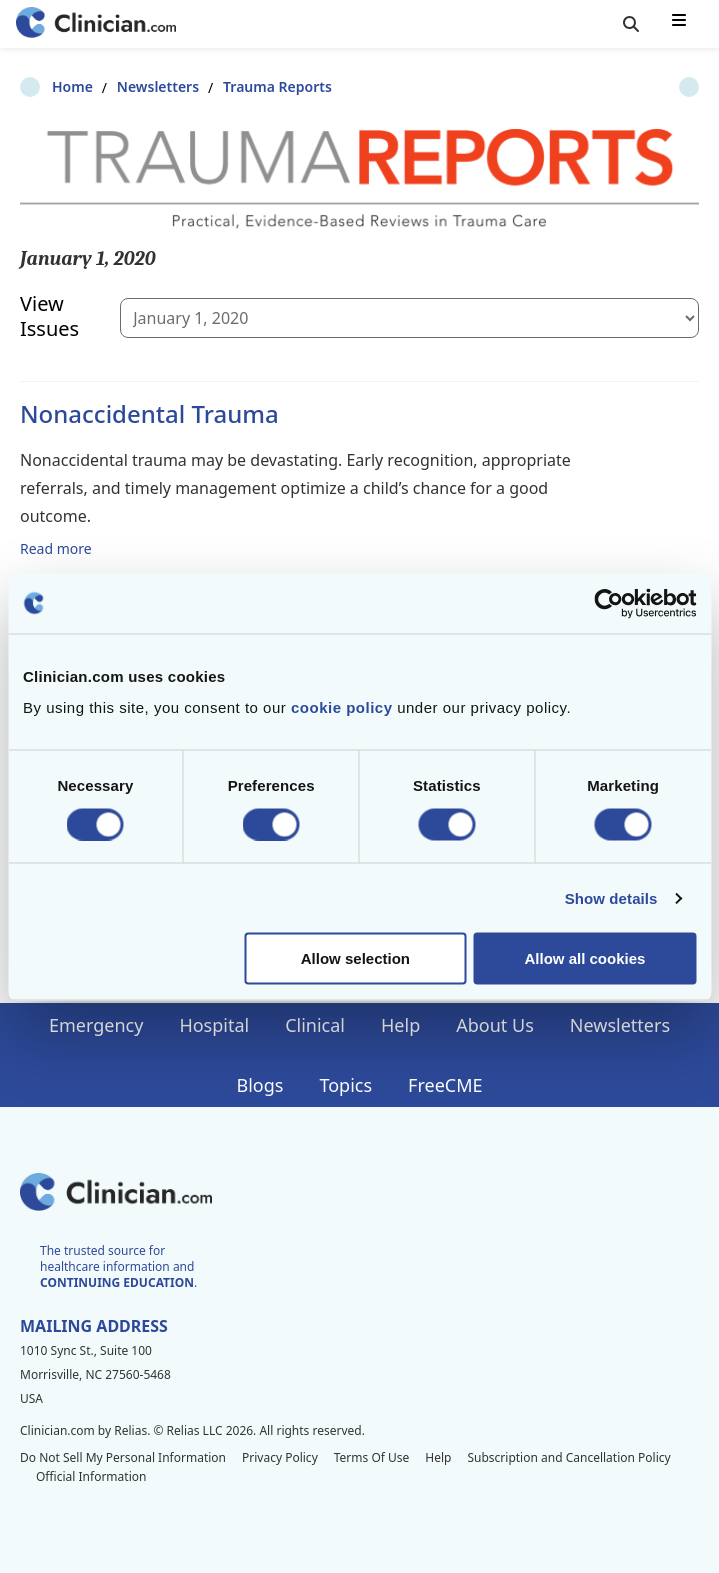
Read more (56, 548)
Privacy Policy (280, 1457)
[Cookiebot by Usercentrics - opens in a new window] (608, 603)
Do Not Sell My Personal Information (123, 1457)
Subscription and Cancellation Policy (568, 1457)
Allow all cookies (585, 958)
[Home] (96, 24)
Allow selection (355, 958)
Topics (345, 1085)
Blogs (260, 1085)
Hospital (214, 1025)
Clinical (315, 1025)
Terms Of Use (372, 1457)
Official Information (91, 1476)
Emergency (96, 1025)
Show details (611, 897)
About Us (495, 1025)
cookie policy (342, 707)
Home (40, 86)
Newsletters (126, 86)
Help (400, 1025)
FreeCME (445, 1085)
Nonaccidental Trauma (149, 413)
